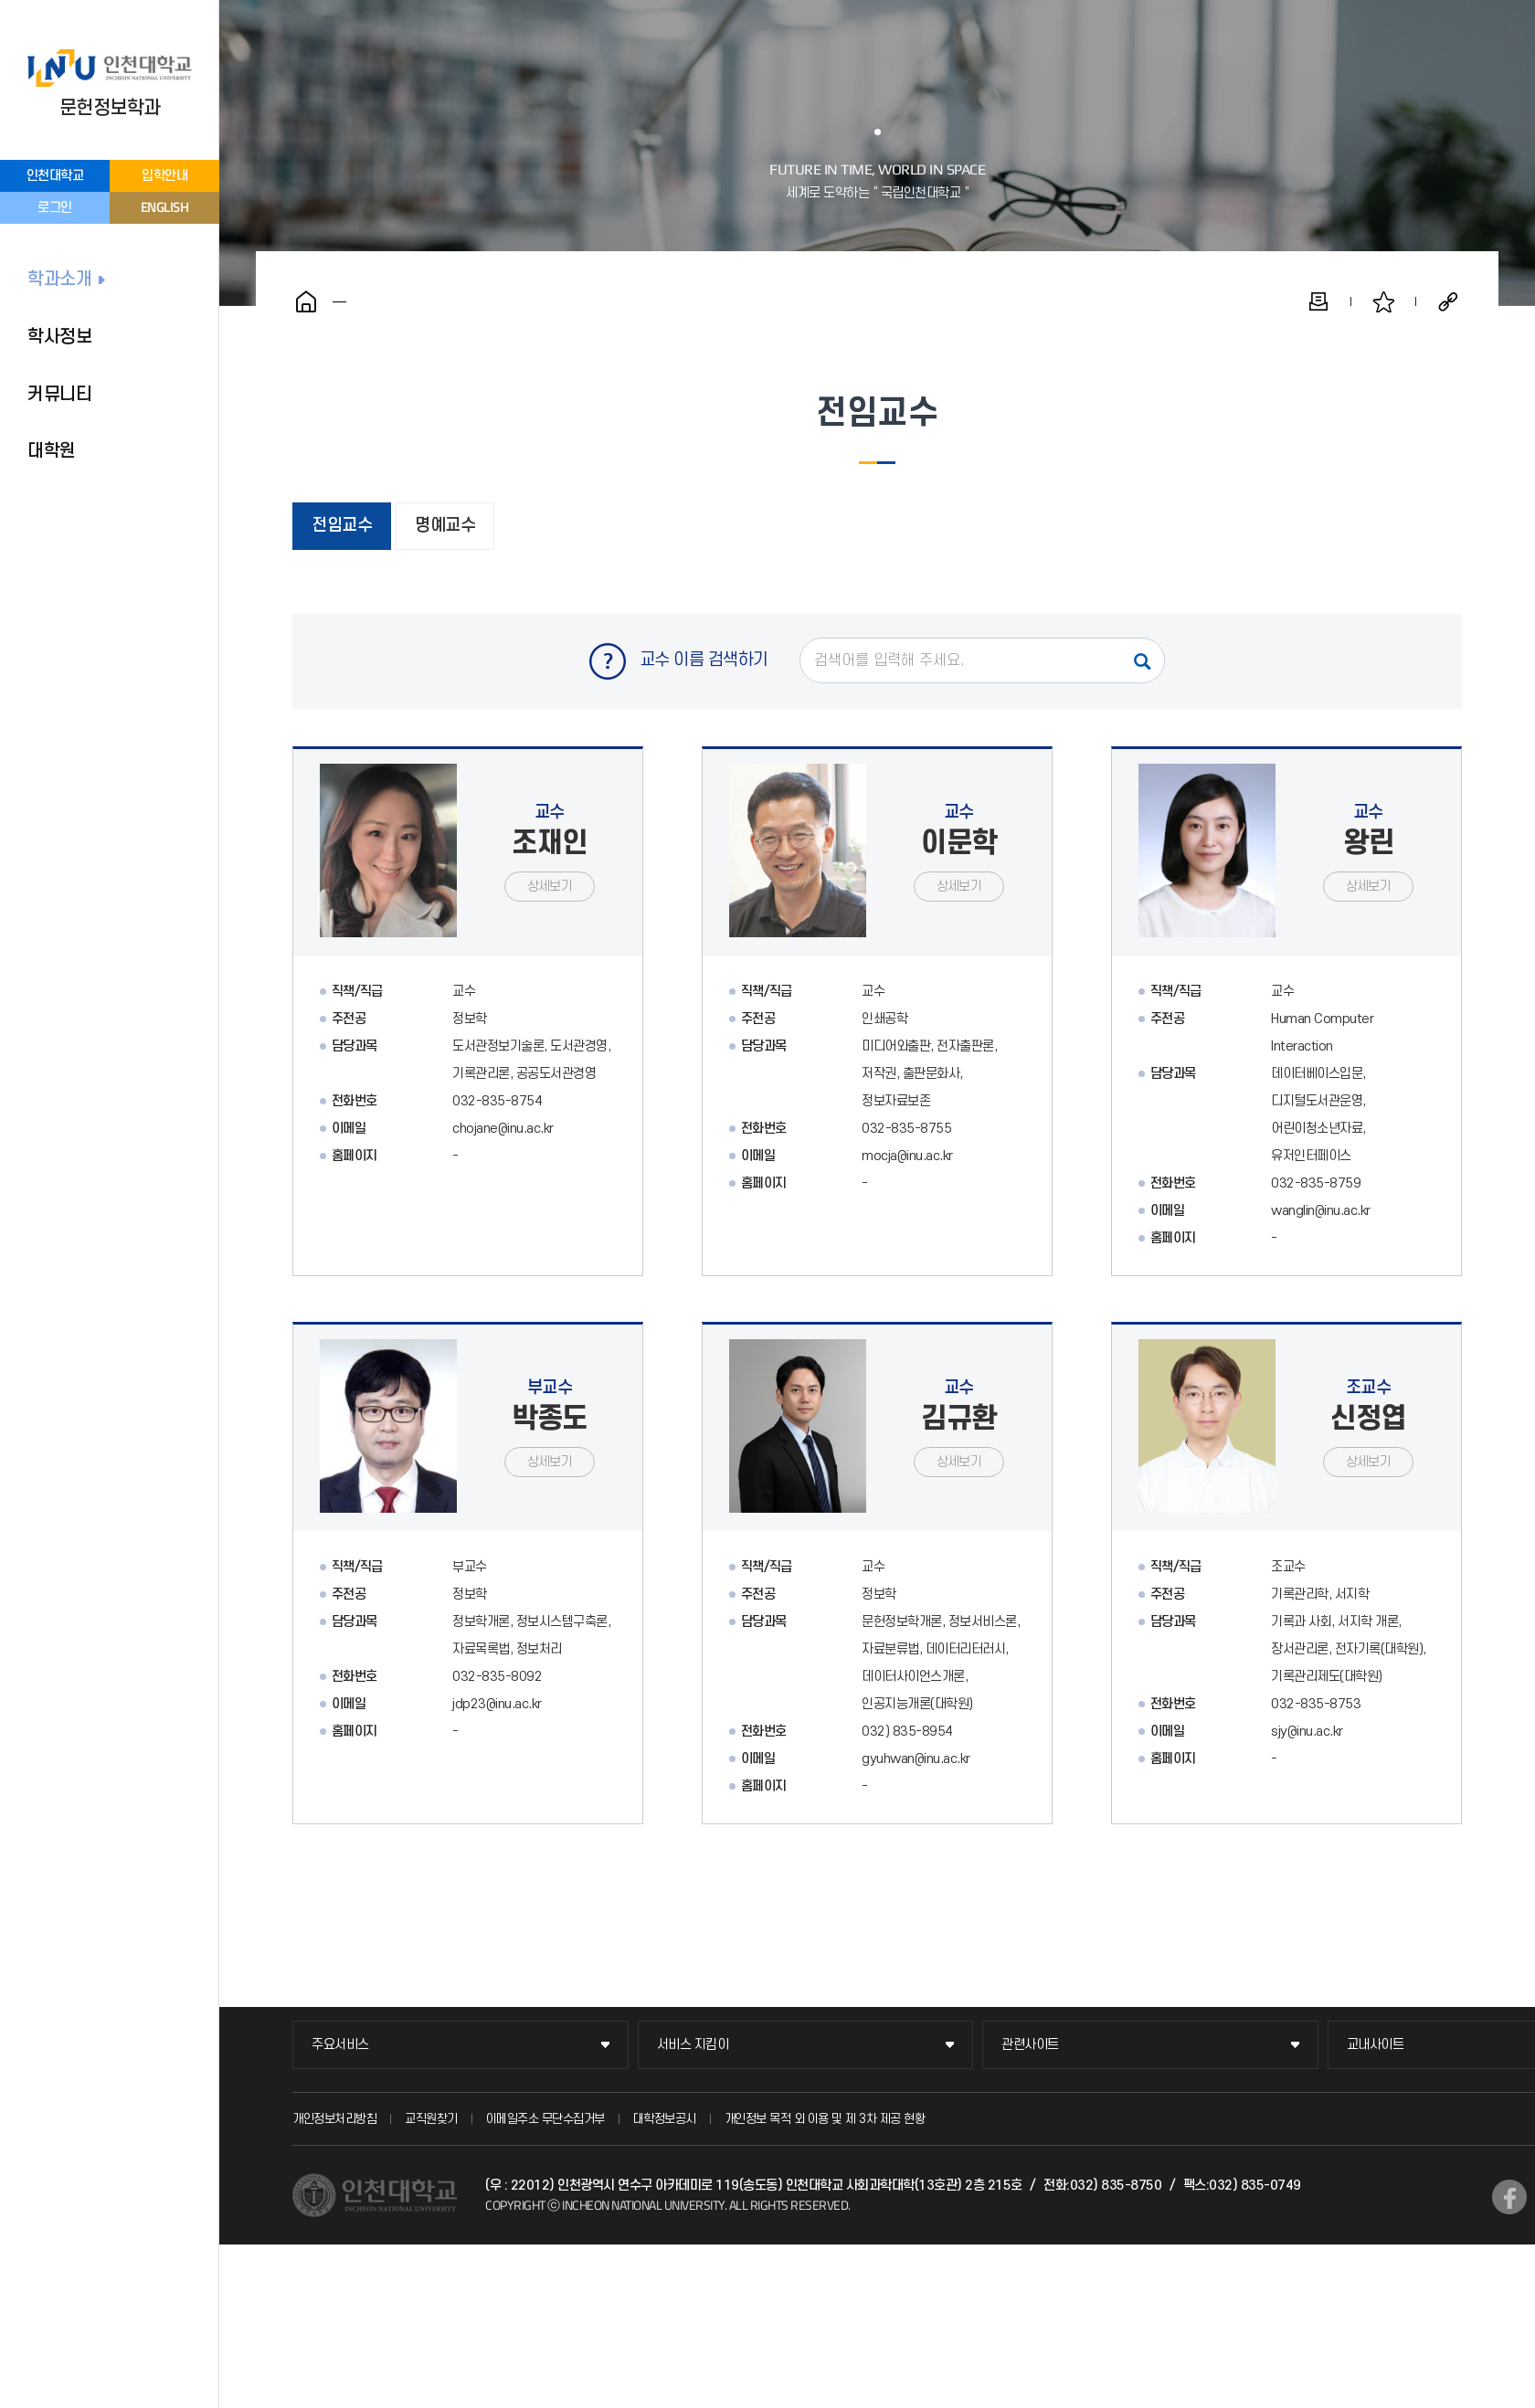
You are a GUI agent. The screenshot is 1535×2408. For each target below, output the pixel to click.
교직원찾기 (431, 2119)
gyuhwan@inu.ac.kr (916, 1759)
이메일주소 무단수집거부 (545, 2119)
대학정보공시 (664, 2119)
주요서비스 (340, 2045)
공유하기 (1448, 301)
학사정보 (59, 337)
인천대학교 (55, 176)
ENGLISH (165, 206)
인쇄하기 (1318, 301)
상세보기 (549, 886)
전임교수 (342, 525)
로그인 (54, 208)
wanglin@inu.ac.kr (1321, 1211)
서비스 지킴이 (693, 2045)
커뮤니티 (59, 395)
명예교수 (445, 525)
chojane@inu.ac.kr (503, 1128)
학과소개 (59, 279)
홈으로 (306, 301)
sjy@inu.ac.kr (1307, 1731)
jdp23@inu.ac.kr (497, 1704)
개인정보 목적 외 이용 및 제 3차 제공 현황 (825, 2119)
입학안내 (164, 176)
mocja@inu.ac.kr (907, 1156)
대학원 (51, 451)
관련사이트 (1030, 2045)
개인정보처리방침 (334, 2119)
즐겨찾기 (1383, 301)
